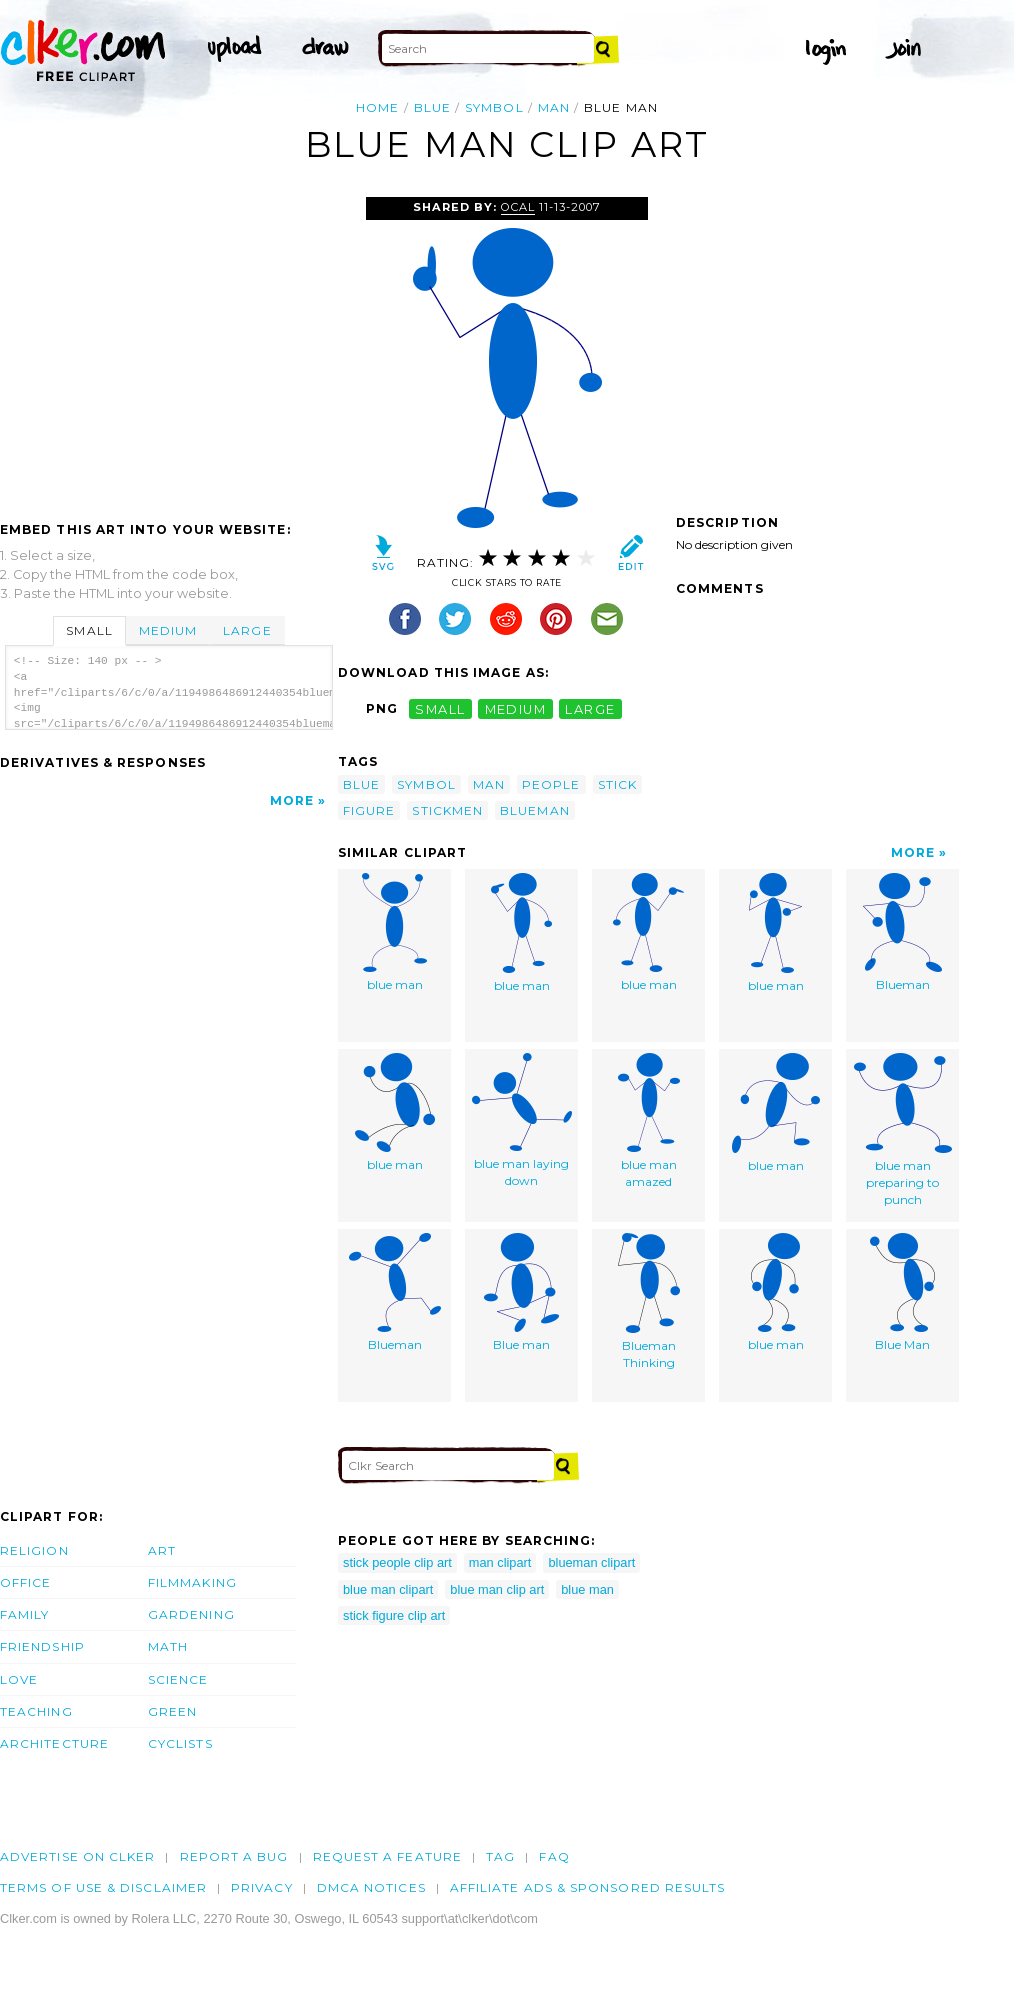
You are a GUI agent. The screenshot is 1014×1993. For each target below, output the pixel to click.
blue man (394, 932)
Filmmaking (192, 1582)
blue (432, 107)
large (590, 708)
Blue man (521, 1292)
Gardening (191, 1614)
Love (19, 1679)
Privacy (262, 1887)
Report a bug (234, 1856)
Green (172, 1711)
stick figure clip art (394, 1615)
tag (500, 1856)
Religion (34, 1550)
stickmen (447, 810)
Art (162, 1550)
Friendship (42, 1646)
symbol (494, 107)
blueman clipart (591, 1562)
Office (25, 1582)
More (292, 800)
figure (369, 810)
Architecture (54, 1743)
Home (377, 107)
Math (168, 1646)
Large (247, 630)
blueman (535, 810)
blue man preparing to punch (903, 1129)
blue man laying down (522, 1120)
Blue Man (902, 1292)
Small (89, 630)
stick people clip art (397, 1562)
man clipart (500, 1562)
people (551, 784)
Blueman (902, 932)
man (554, 107)
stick (617, 784)
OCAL (518, 207)
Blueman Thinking (649, 1301)
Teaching (36, 1711)
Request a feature (387, 1856)
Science (178, 1679)
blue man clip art (497, 1589)
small (440, 708)
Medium (168, 630)
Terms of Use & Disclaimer (103, 1887)
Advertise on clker (77, 1856)
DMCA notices (371, 1887)
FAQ (554, 1856)
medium (516, 708)
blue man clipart (388, 1589)
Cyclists (180, 1743)
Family (24, 1614)
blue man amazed (649, 1121)
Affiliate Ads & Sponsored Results (588, 1887)
